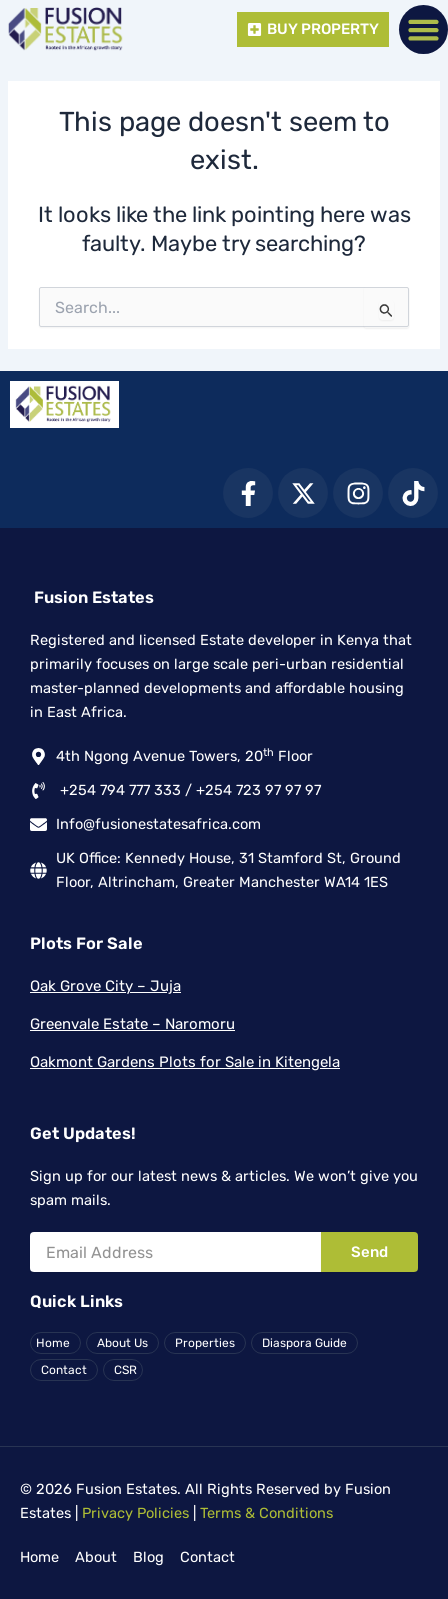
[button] (424, 30)
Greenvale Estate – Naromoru (132, 1024)
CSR (125, 1370)
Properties (205, 1343)
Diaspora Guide (304, 1343)
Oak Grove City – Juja (105, 986)
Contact (64, 1370)
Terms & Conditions (266, 1513)
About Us (122, 1343)
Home (53, 1343)
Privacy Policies (135, 1513)
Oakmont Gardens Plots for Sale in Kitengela (185, 1062)
